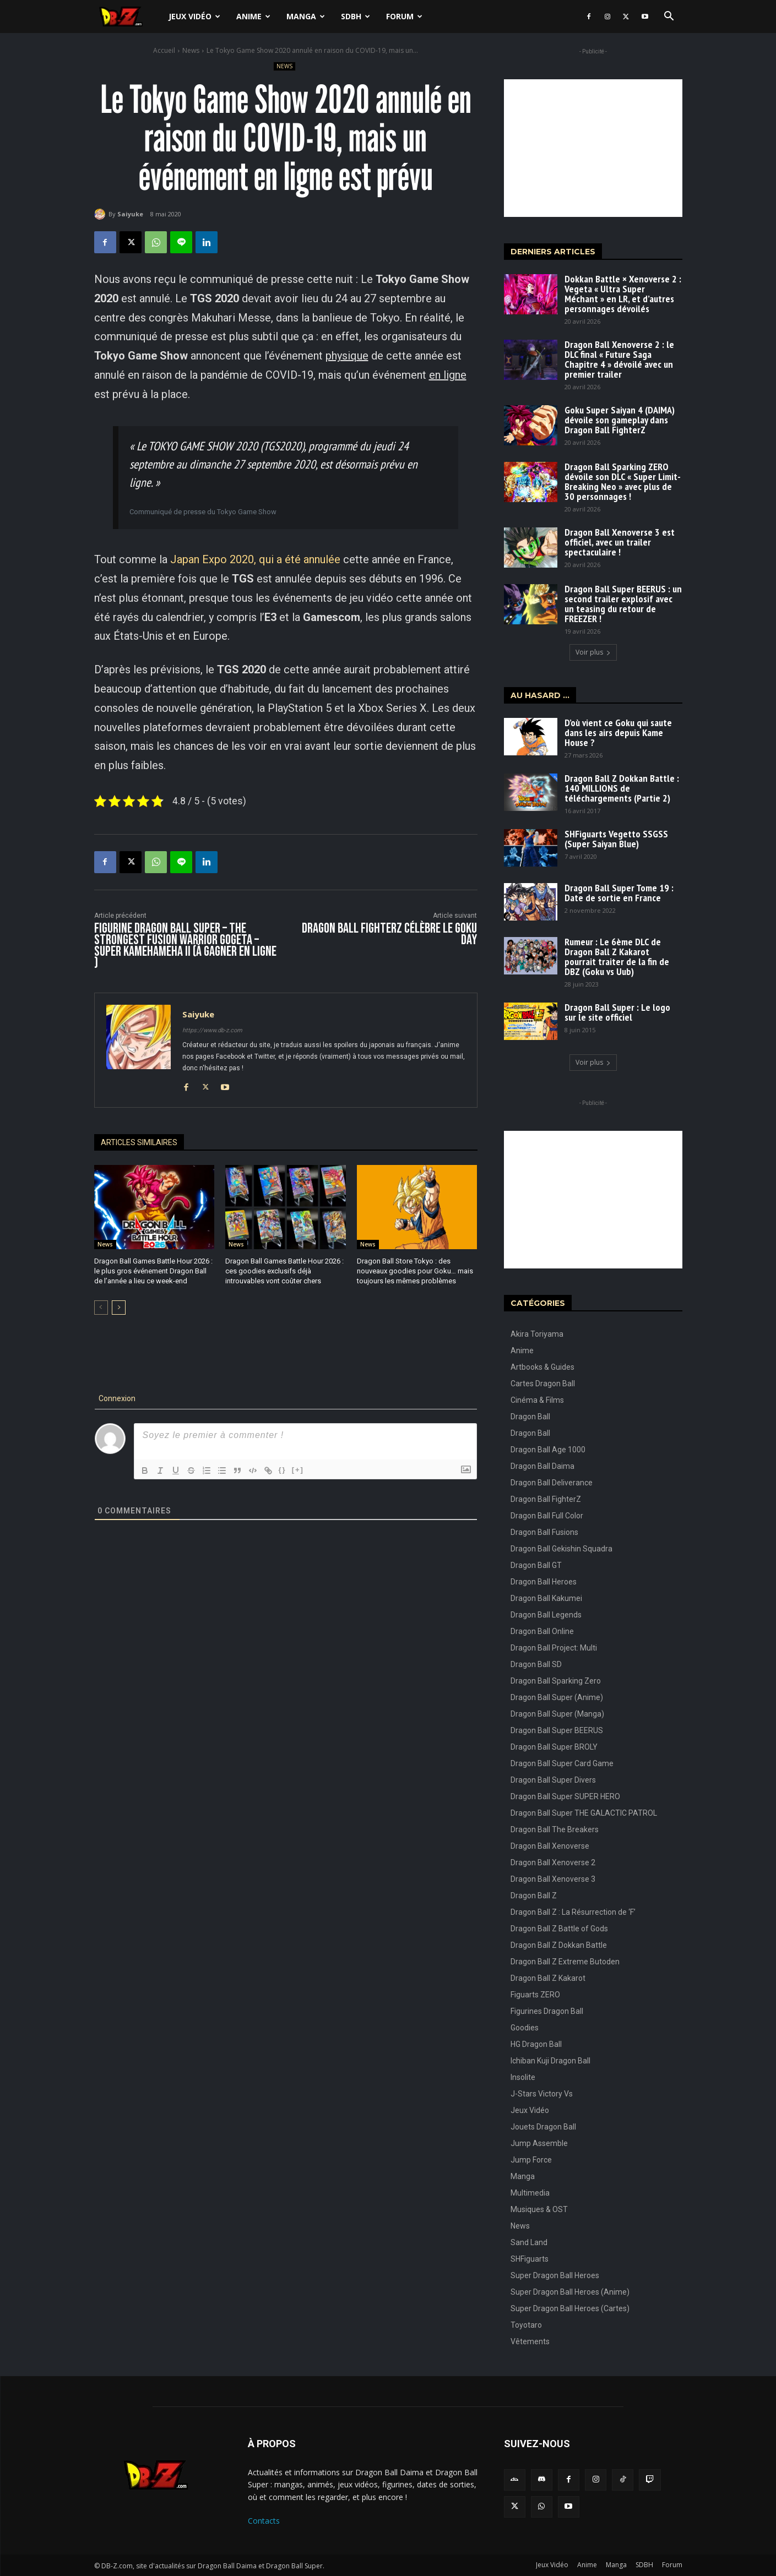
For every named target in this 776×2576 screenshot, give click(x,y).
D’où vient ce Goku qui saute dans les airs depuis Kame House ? (618, 732)
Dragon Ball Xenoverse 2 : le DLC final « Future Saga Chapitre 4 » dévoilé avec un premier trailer (619, 359)
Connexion (116, 1398)
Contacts (264, 2520)
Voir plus (593, 652)
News (190, 50)
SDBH (355, 16)
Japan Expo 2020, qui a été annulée (255, 559)
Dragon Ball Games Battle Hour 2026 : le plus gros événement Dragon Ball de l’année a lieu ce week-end (153, 1271)
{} (282, 1470)
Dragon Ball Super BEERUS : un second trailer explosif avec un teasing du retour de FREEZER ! (623, 603)
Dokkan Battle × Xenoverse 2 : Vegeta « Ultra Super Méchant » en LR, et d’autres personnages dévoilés (623, 294)
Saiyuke (130, 214)
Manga (305, 16)
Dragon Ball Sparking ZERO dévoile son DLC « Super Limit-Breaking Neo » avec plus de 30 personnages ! (623, 481)
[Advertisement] (593, 148)
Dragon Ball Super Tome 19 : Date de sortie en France (619, 892)
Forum (404, 16)
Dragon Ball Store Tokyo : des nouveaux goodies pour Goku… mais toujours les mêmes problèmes (415, 1271)
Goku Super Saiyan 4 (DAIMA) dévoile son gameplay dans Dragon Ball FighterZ (620, 420)
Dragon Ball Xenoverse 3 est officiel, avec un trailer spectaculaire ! (620, 542)
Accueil (164, 50)
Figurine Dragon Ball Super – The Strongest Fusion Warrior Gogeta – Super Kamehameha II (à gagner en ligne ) (185, 946)
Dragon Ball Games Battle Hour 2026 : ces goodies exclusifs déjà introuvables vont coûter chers (284, 1271)
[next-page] (119, 1307)
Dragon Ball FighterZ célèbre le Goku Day (389, 934)
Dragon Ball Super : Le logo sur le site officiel (617, 1012)
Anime (253, 16)
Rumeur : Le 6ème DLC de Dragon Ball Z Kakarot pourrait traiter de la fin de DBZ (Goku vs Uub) (617, 956)
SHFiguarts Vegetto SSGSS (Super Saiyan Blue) (616, 838)
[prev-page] (101, 1307)
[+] (298, 1470)
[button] (669, 17)
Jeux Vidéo (194, 16)
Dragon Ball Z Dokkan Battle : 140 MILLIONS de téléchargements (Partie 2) (622, 788)
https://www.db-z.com (212, 1030)
